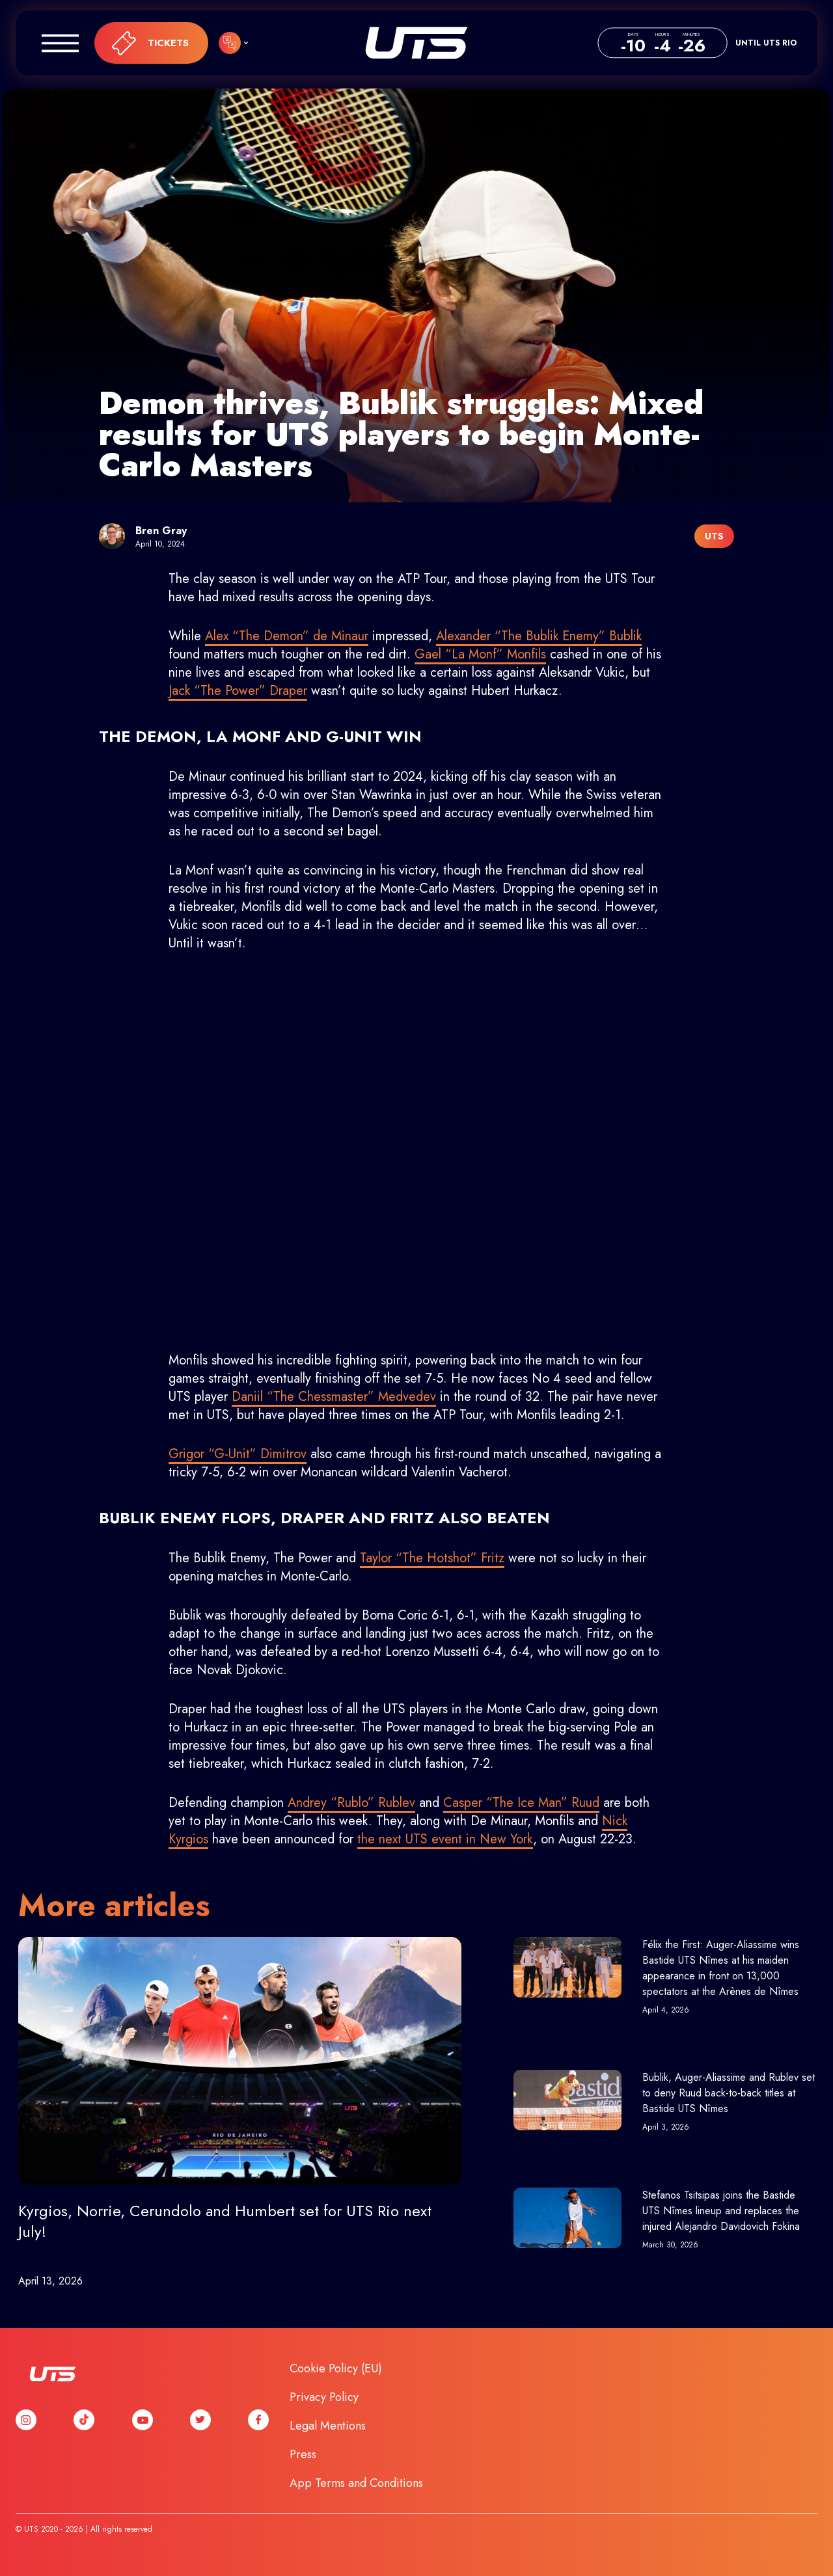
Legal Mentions (328, 2425)
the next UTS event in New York (445, 1839)
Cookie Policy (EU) (336, 2368)
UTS (416, 42)
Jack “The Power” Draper (238, 690)
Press (303, 2454)
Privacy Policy (324, 2397)
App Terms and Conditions (356, 2482)
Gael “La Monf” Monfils (480, 654)
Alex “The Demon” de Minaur (286, 636)
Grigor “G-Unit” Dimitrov (238, 1453)
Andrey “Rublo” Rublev (351, 1802)
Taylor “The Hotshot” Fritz (432, 1558)
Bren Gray (161, 530)
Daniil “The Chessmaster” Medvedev (334, 1396)
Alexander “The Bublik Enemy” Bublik (539, 636)
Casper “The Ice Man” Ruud (521, 1802)
